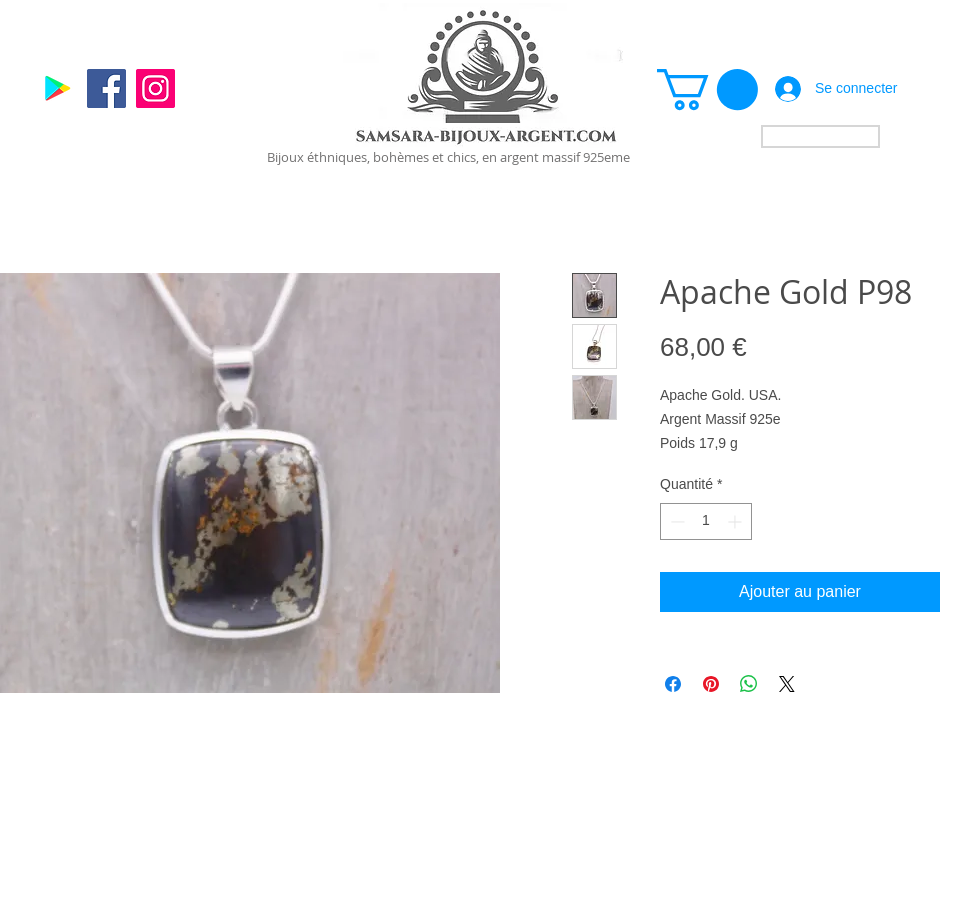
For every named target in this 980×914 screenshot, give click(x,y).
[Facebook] (106, 88)
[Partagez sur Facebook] (673, 684)
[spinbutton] (706, 521)
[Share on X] (787, 684)
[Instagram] (155, 88)
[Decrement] (675, 521)
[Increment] (736, 521)
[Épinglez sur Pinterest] (711, 684)
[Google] (57, 88)
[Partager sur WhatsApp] (749, 684)
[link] (707, 89)
